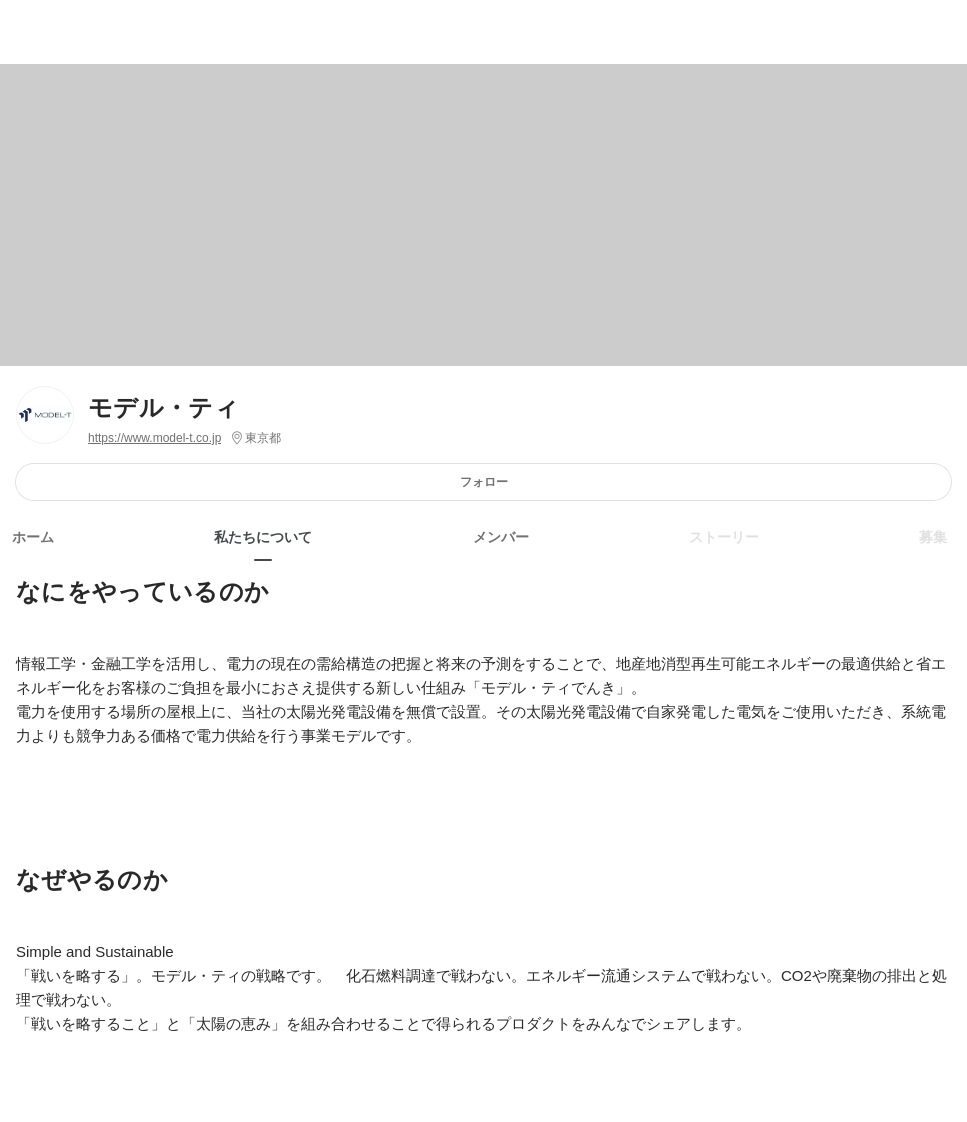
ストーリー (724, 537)
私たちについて (263, 537)
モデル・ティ (163, 407)
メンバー (501, 537)
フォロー (484, 481)
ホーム (33, 537)
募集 (933, 537)
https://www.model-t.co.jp (154, 438)
